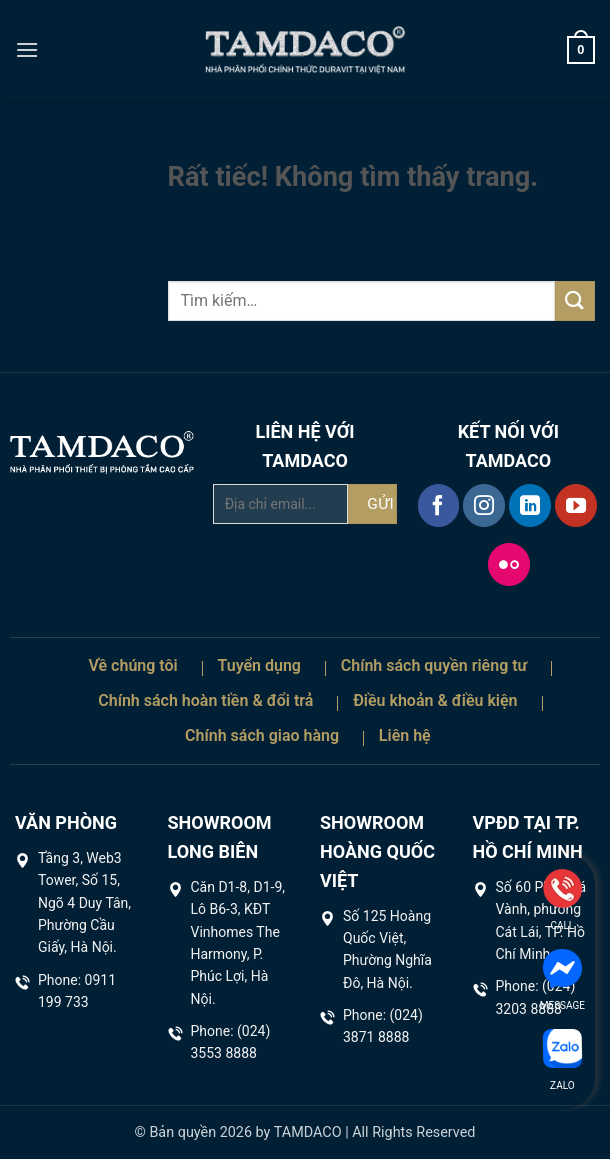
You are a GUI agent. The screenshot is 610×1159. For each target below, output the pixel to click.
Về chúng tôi (132, 665)
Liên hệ (405, 735)
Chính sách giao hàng (262, 735)
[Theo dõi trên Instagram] (484, 505)
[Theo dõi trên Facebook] (439, 505)
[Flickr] (509, 564)
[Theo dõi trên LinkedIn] (530, 505)
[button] (27, 49)
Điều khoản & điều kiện (435, 700)
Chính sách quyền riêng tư (434, 665)
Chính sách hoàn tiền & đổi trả (205, 700)
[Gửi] (575, 300)
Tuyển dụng (259, 665)
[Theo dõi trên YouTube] (576, 505)
